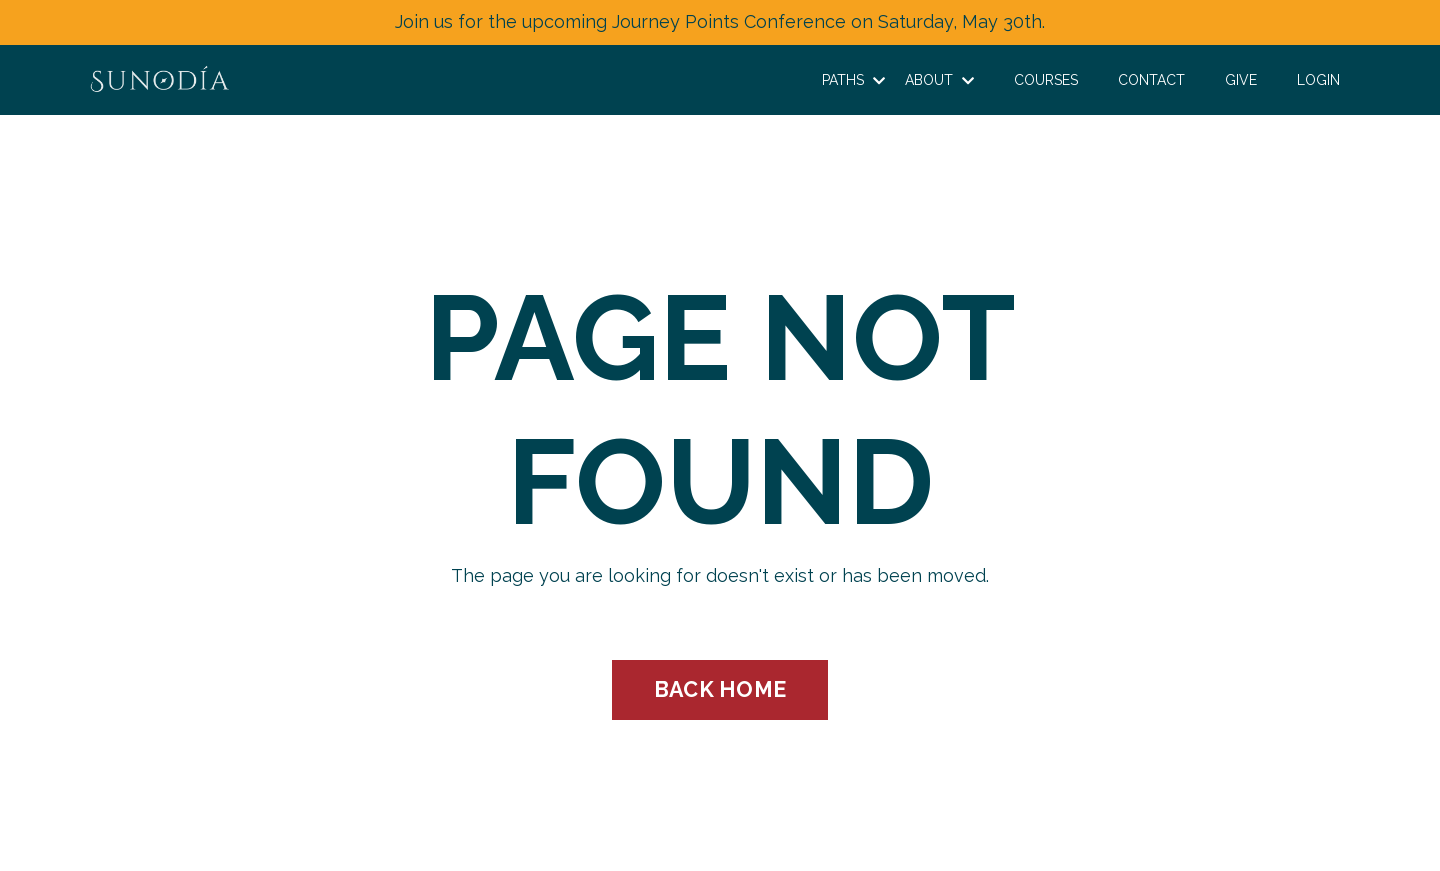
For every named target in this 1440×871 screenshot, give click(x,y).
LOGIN (1318, 80)
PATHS (853, 80)
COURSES (1046, 80)
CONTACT (1151, 80)
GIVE (1241, 80)
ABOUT (939, 80)
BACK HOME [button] (720, 689)
